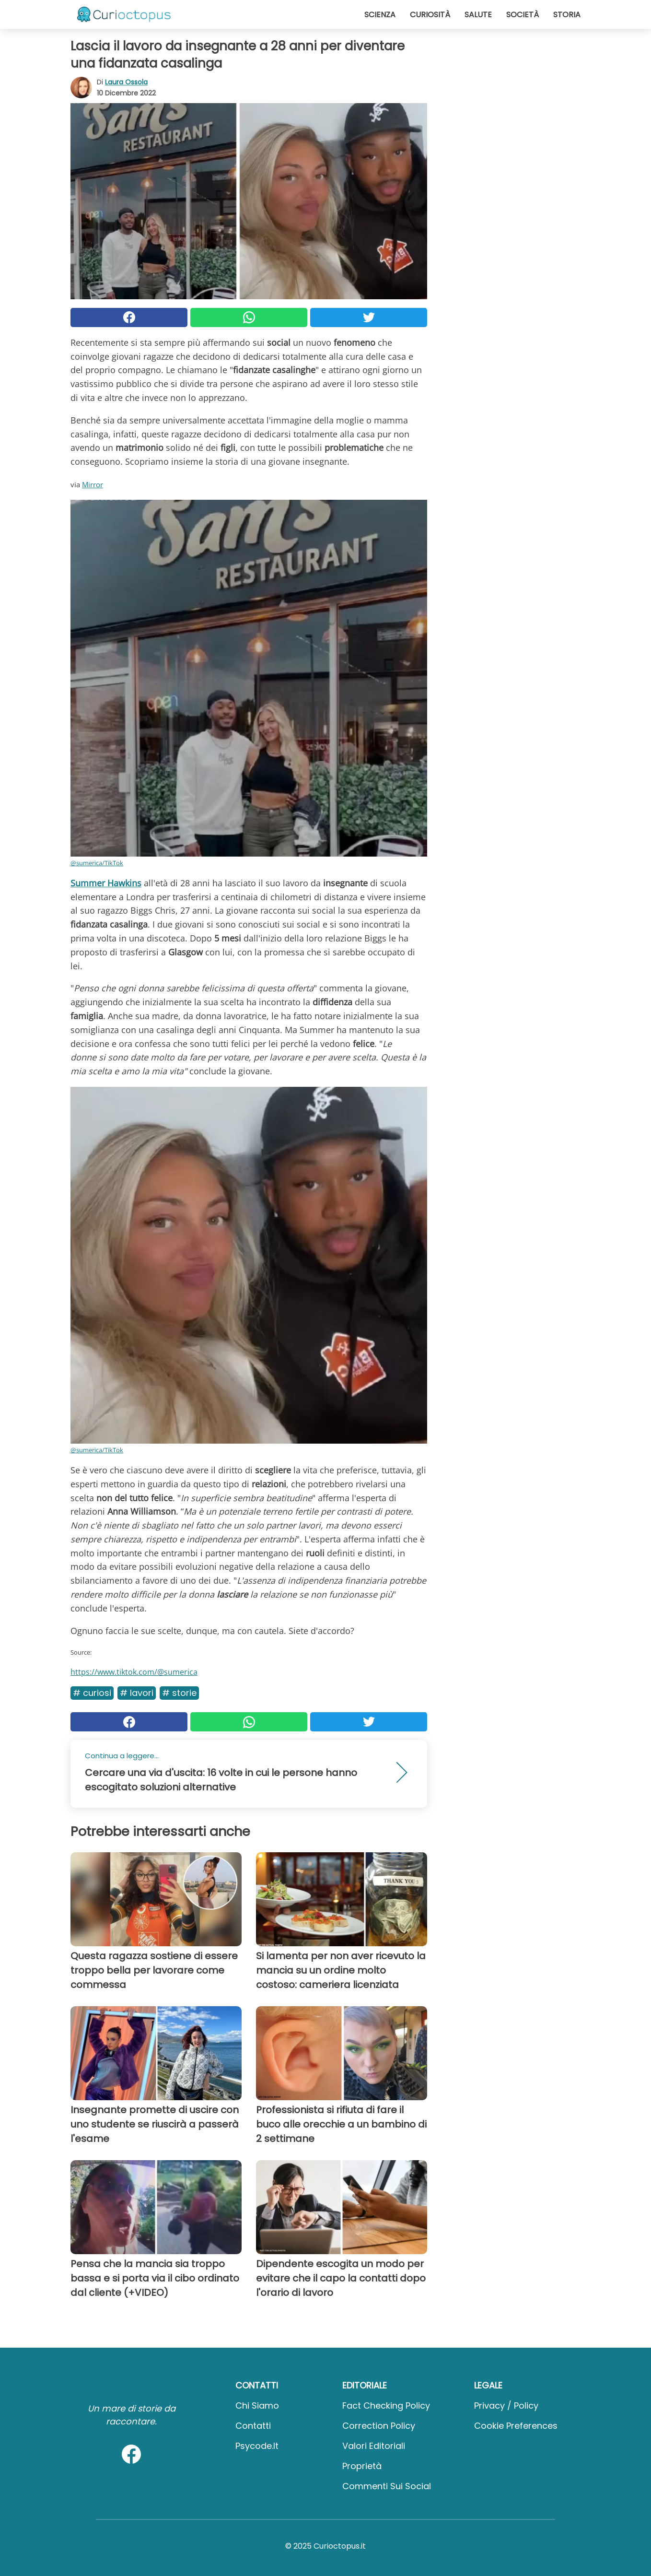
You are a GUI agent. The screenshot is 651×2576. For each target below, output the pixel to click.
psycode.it (257, 2446)
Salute (478, 14)
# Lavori (136, 1693)
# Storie (179, 1693)
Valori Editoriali (373, 2446)
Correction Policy (378, 2426)
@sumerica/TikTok (96, 863)
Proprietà (362, 2466)
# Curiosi (92, 1693)
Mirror (92, 484)
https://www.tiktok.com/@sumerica (134, 1672)
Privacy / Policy (506, 2405)
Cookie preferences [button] (516, 2426)
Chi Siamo (257, 2405)
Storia (567, 14)
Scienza (379, 14)
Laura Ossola (126, 82)
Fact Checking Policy (386, 2405)
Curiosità (430, 14)
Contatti (253, 2426)
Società (522, 14)
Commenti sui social (386, 2486)
